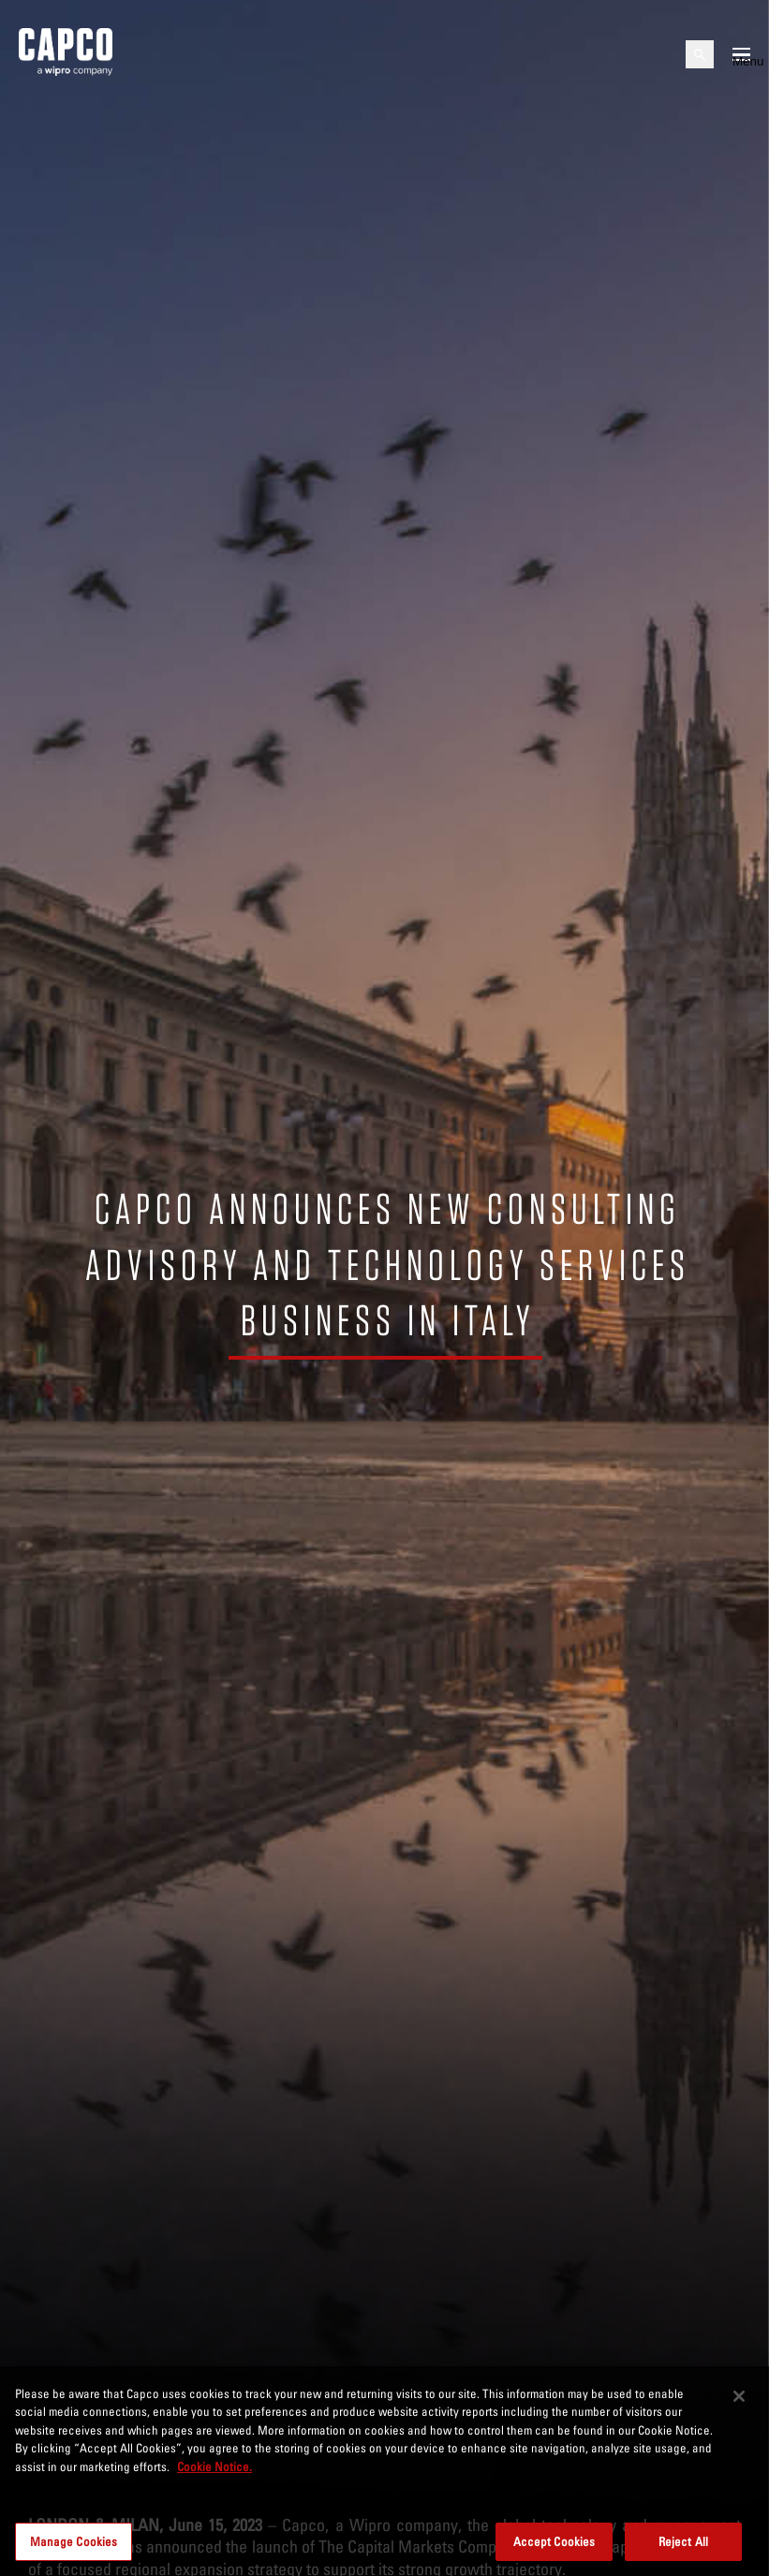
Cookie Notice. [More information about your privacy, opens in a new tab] (214, 2474)
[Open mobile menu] (741, 54)
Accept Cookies (554, 2548)
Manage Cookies (74, 2548)
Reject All (683, 2548)
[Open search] (700, 54)
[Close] (739, 2404)
